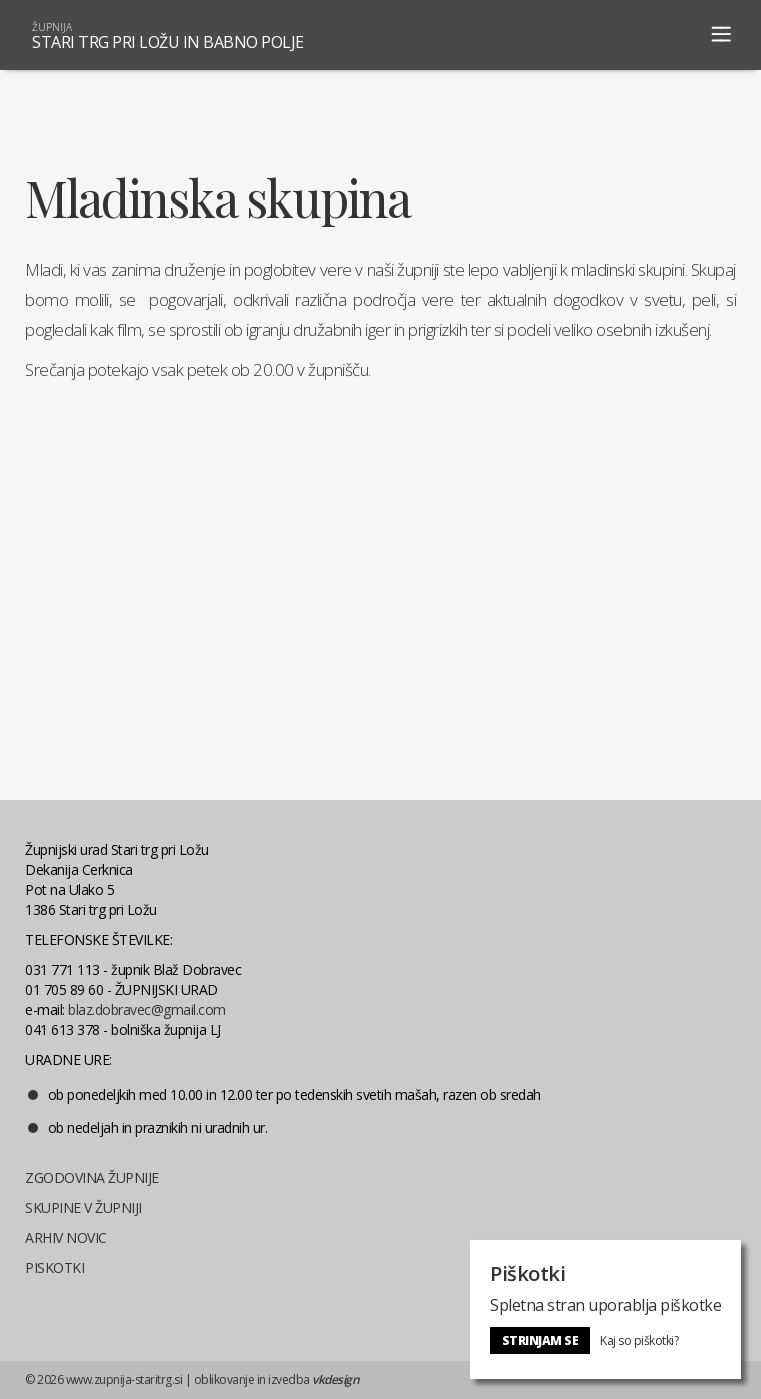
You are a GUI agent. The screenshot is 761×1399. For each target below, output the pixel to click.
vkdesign (335, 1379)
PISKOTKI (54, 1267)
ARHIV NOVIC (66, 1237)
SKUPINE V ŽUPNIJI (83, 1207)
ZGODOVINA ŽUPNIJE (92, 1177)
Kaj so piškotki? (639, 1340)
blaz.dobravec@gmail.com (147, 1009)
